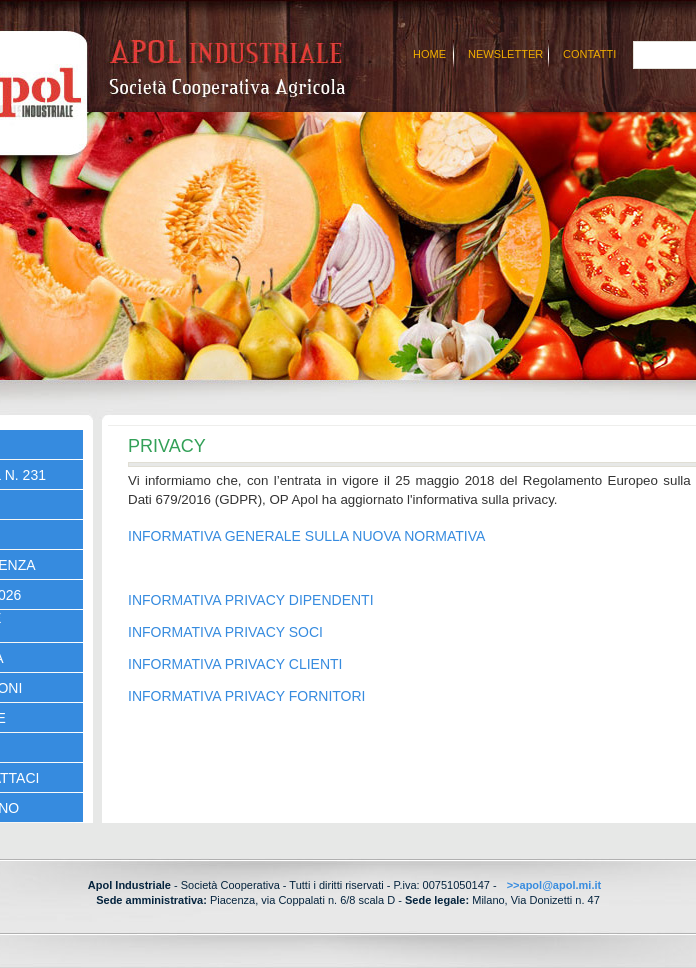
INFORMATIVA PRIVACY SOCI (225, 632)
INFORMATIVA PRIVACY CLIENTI (235, 664)
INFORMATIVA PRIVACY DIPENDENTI (251, 600)
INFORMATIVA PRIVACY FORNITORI (247, 696)
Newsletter (505, 54)
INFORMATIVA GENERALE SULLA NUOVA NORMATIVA (306, 536)
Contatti (589, 54)
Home (429, 54)
